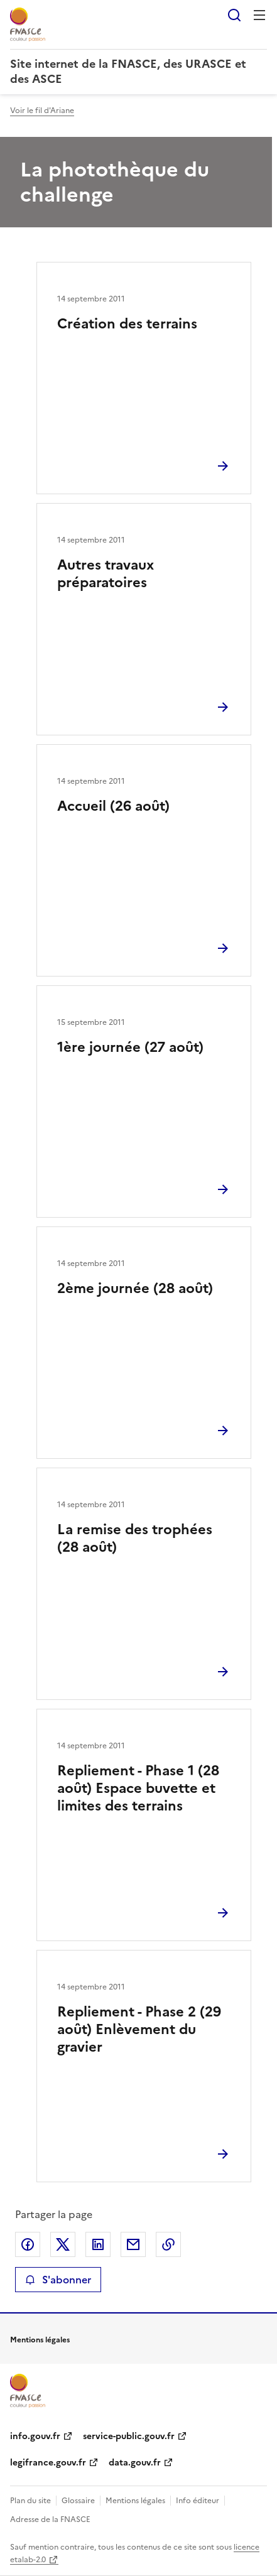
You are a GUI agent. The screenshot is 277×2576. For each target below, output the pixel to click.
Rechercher (234, 15)
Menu (259, 15)
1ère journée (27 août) (130, 1047)
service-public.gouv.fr (129, 2436)
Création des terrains (127, 323)
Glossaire (78, 2500)
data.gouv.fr (135, 2462)
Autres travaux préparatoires (105, 574)
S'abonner (58, 2279)
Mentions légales (135, 2500)
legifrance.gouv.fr (48, 2462)
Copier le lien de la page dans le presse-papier (168, 2244)
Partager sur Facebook (27, 2244)
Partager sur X (62, 2244)
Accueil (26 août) (113, 806)
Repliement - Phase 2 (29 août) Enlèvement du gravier (139, 2029)
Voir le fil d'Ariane (42, 110)
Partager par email (133, 2244)
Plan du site (30, 2500)
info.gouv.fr (35, 2436)
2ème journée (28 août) (135, 1288)
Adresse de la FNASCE (50, 2519)
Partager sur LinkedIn (98, 2244)
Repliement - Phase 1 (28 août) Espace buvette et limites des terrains (138, 1788)
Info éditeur (197, 2500)
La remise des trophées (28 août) (134, 1538)
